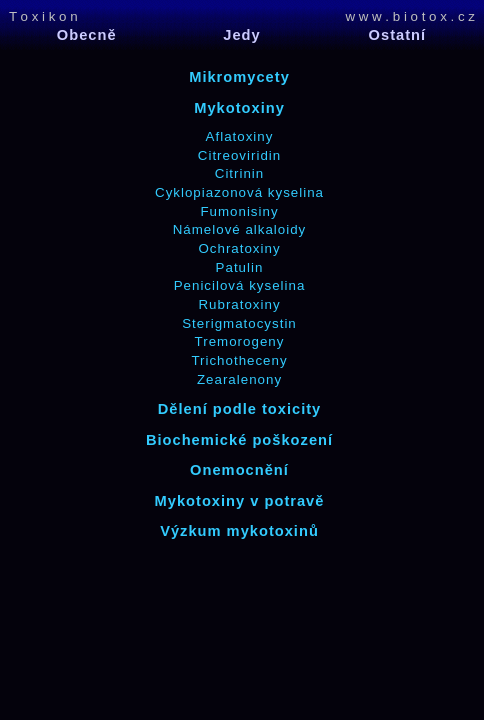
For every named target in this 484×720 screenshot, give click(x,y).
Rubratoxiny (239, 304)
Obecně (87, 35)
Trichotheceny (239, 360)
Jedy (241, 35)
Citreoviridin (239, 155)
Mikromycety (239, 77)
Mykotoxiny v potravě (240, 501)
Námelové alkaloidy (240, 229)
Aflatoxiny (240, 136)
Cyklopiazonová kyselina (239, 192)
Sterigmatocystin (239, 323)
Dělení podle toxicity (240, 409)
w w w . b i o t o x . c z (410, 16)
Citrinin (239, 173)
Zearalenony (239, 379)
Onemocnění (239, 470)
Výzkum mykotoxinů (239, 531)
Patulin (240, 267)
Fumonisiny (239, 211)
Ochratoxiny (239, 248)
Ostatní (398, 35)
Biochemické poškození (239, 440)
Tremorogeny (240, 341)
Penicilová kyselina (240, 285)
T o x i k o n (43, 16)
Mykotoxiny (239, 108)
